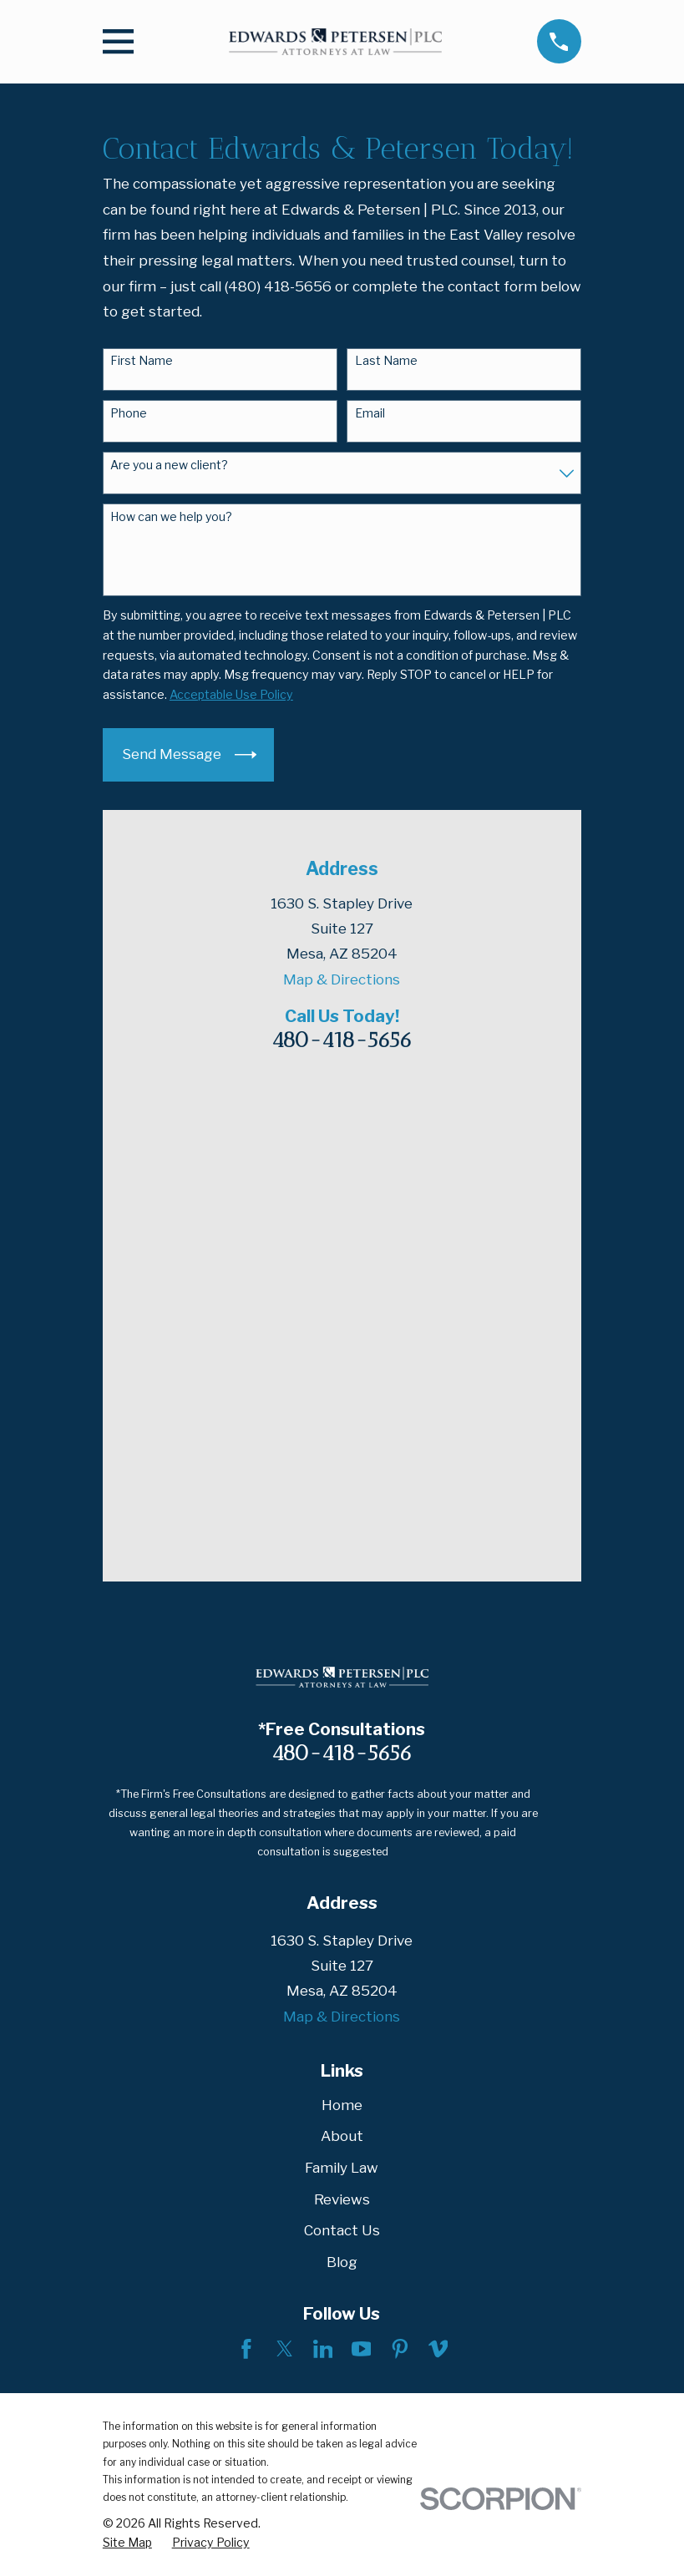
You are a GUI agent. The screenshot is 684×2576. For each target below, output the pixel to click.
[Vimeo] (438, 1870)
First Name (141, 360)
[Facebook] (246, 1870)
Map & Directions (341, 979)
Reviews (342, 1720)
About (342, 1657)
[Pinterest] (400, 1870)
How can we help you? (171, 517)
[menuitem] (127, 2064)
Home (342, 1625)
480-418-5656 (342, 1039)
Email (370, 413)
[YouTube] (362, 1870)
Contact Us (342, 1751)
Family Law (341, 1689)
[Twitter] (285, 1870)
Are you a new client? (169, 465)
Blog (342, 1783)
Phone (128, 413)
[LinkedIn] (323, 1870)
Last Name (386, 360)
